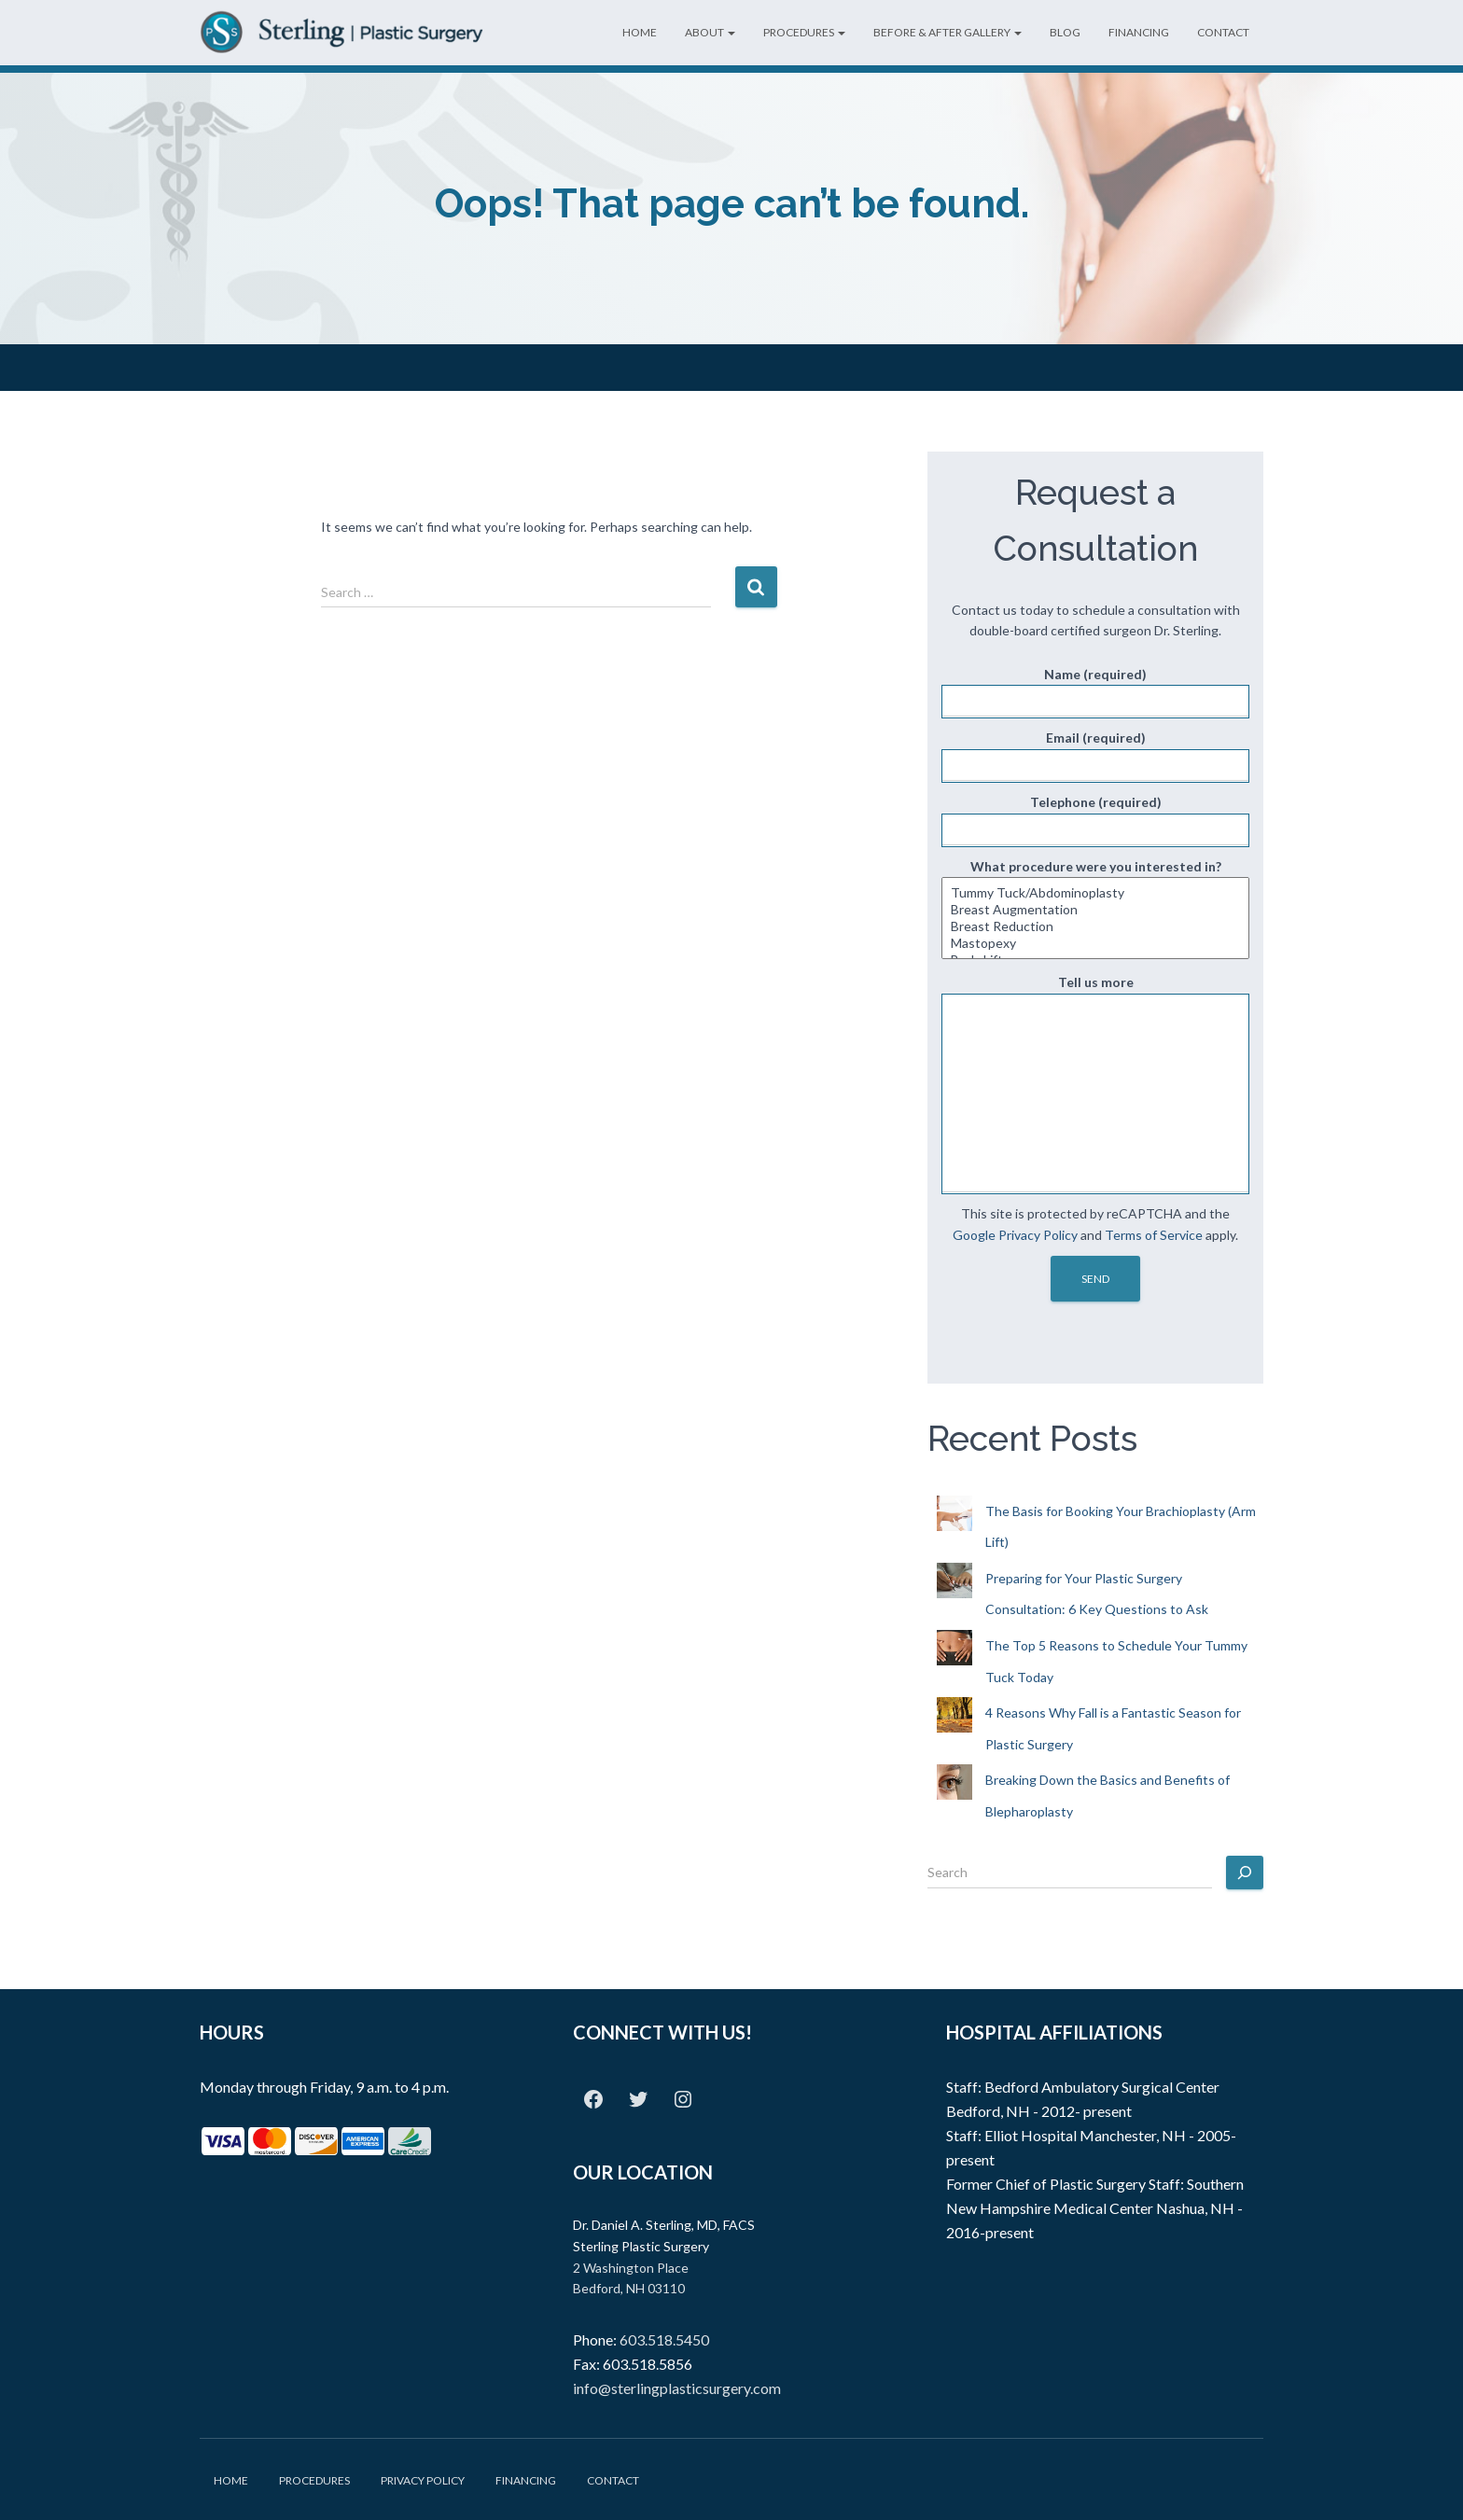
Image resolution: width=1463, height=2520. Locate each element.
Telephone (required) (1095, 820)
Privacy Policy (423, 2480)
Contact (1223, 32)
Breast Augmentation (1095, 909)
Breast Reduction (1095, 926)
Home (639, 32)
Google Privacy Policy (1015, 1235)
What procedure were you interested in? (1095, 909)
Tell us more (1095, 1084)
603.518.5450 (664, 2339)
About (710, 32)
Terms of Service (1154, 1235)
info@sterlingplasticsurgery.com (677, 2388)
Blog (1065, 32)
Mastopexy (1095, 943)
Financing (1138, 32)
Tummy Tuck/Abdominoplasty (1095, 892)
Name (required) (1095, 692)
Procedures (804, 32)
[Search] (1244, 1872)
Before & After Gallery (947, 32)
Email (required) (1095, 756)
